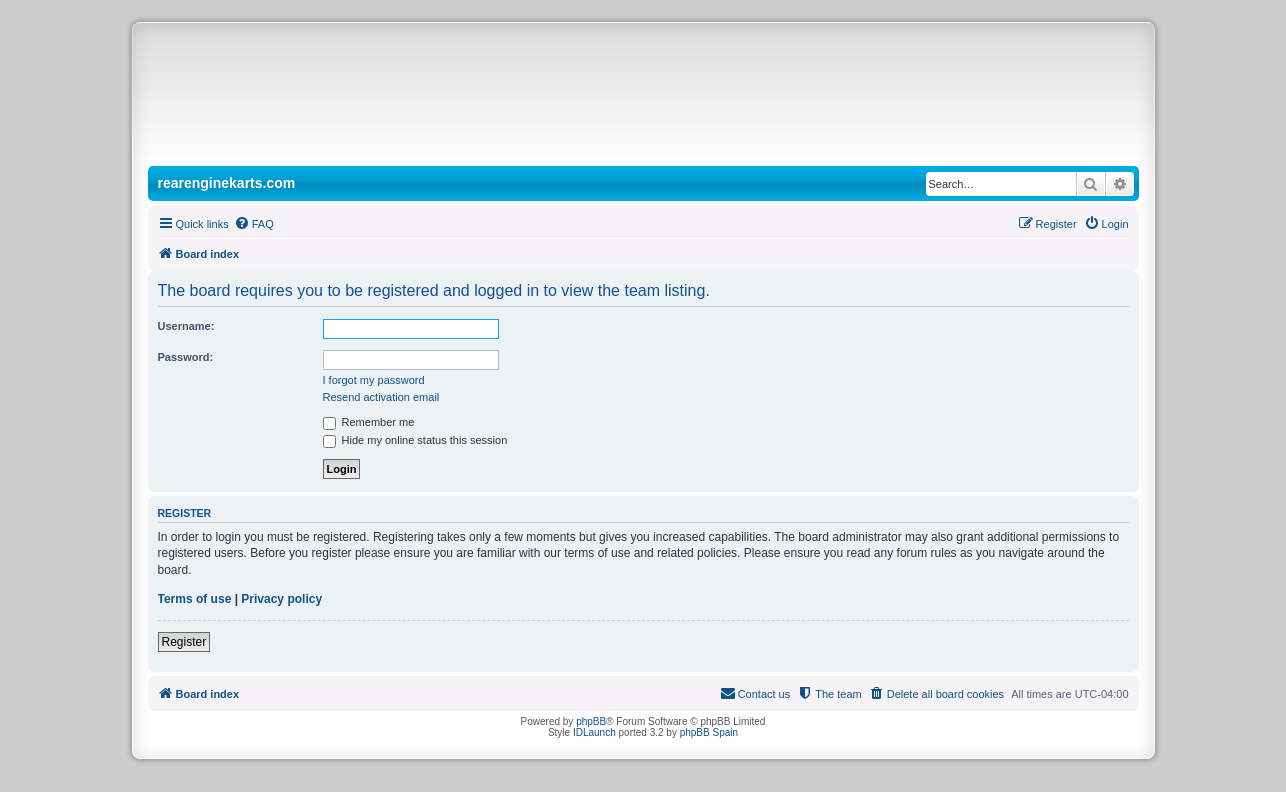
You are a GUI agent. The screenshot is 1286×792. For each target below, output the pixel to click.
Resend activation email (381, 397)
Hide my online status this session (415, 440)
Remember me (369, 422)
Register (184, 642)
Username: (186, 326)
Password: (186, 357)
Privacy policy (281, 599)
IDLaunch (594, 732)
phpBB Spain (709, 732)
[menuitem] (254, 224)
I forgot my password (374, 380)
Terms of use (195, 599)
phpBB (591, 721)
